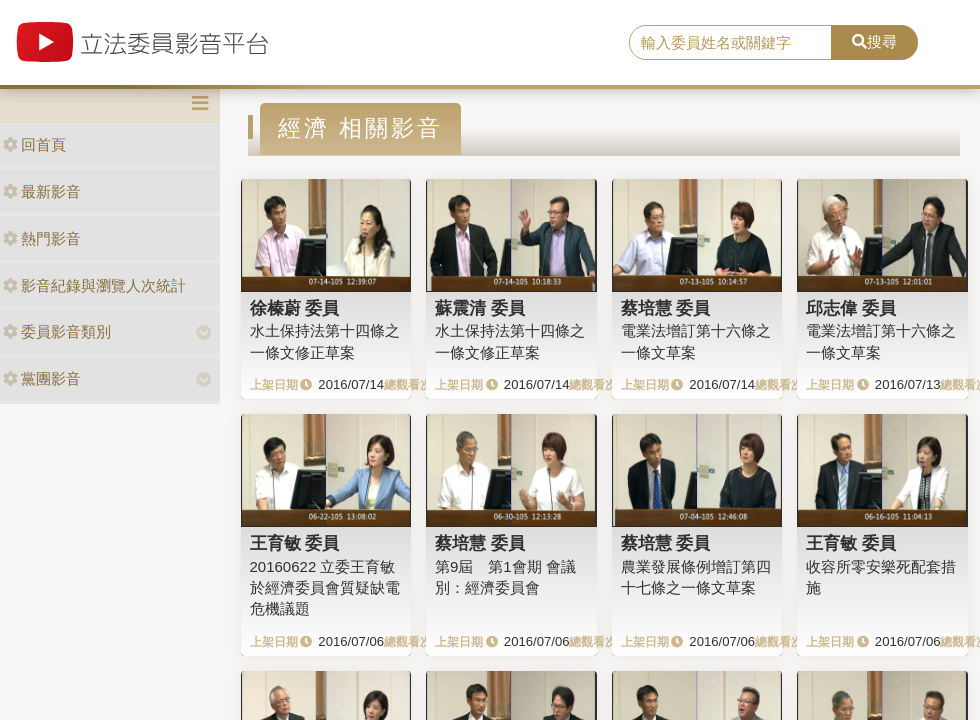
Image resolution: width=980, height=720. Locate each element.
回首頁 (34, 144)
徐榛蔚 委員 (295, 308)
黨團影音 (42, 378)
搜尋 (874, 41)
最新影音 (42, 191)
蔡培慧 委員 (666, 308)
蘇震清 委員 (480, 308)
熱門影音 (42, 238)
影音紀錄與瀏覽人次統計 (94, 285)
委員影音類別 (57, 331)
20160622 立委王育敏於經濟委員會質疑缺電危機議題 (325, 588)
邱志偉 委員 (851, 308)
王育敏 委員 (295, 543)
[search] (730, 43)
